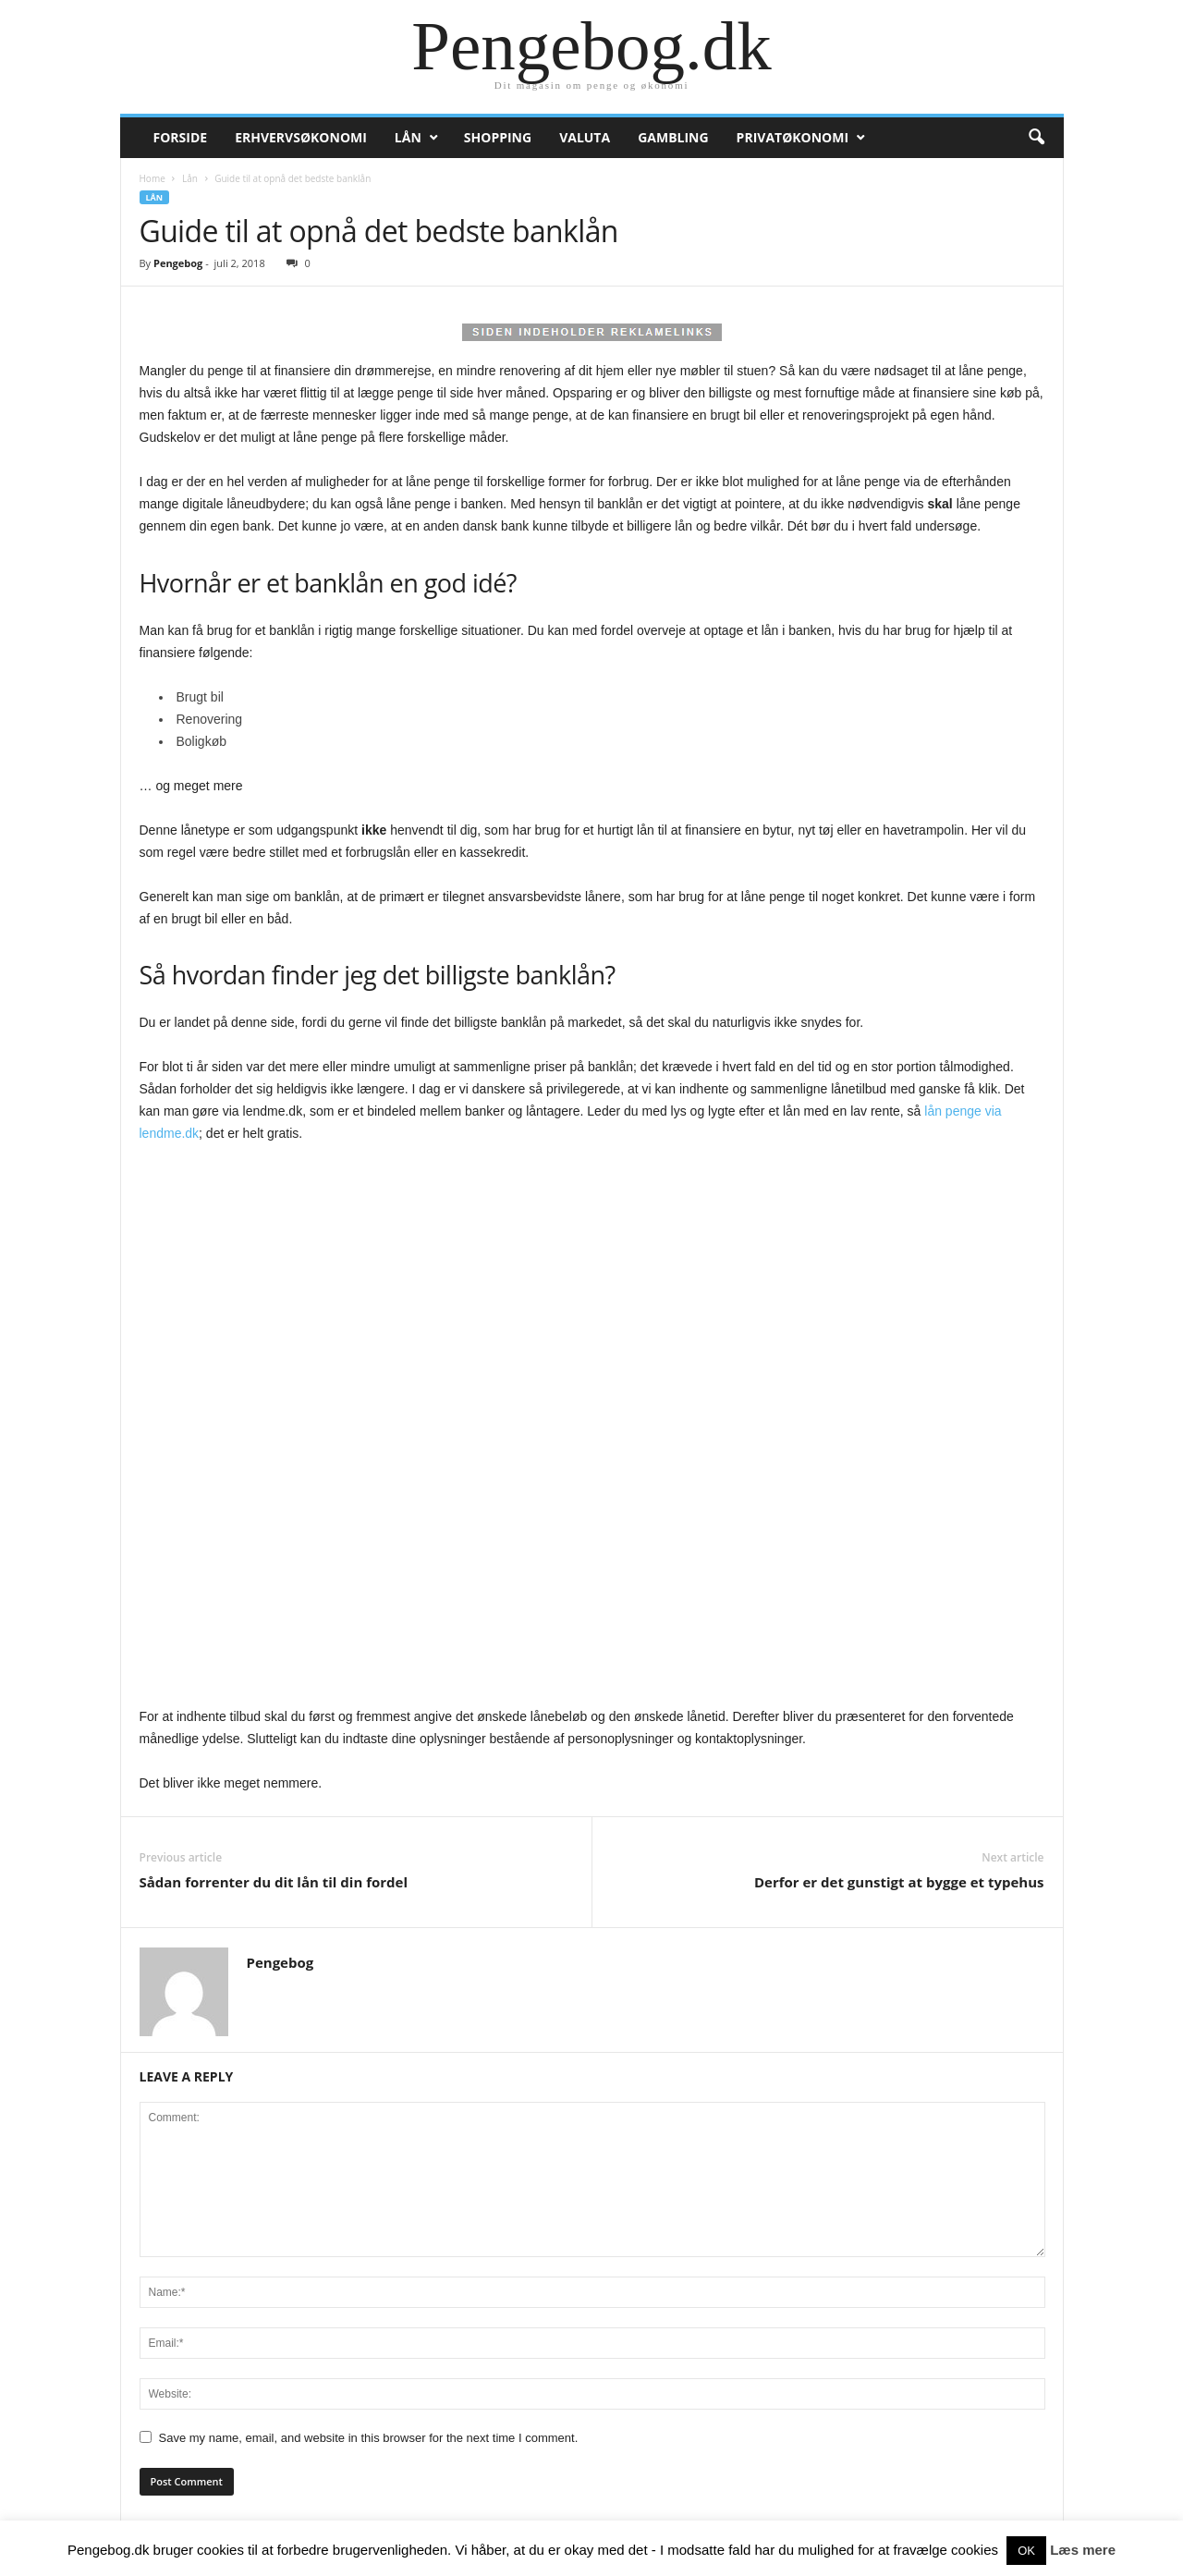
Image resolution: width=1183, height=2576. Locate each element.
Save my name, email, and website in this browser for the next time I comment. (369, 2438)
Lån (408, 137)
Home (152, 178)
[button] (1036, 137)
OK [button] (1026, 2551)
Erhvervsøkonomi (301, 137)
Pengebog (177, 263)
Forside (180, 137)
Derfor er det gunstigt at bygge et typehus (899, 1882)
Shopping (497, 137)
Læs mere (1083, 2550)
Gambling (673, 137)
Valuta (584, 137)
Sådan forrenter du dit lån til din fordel (274, 1882)
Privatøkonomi (792, 137)
